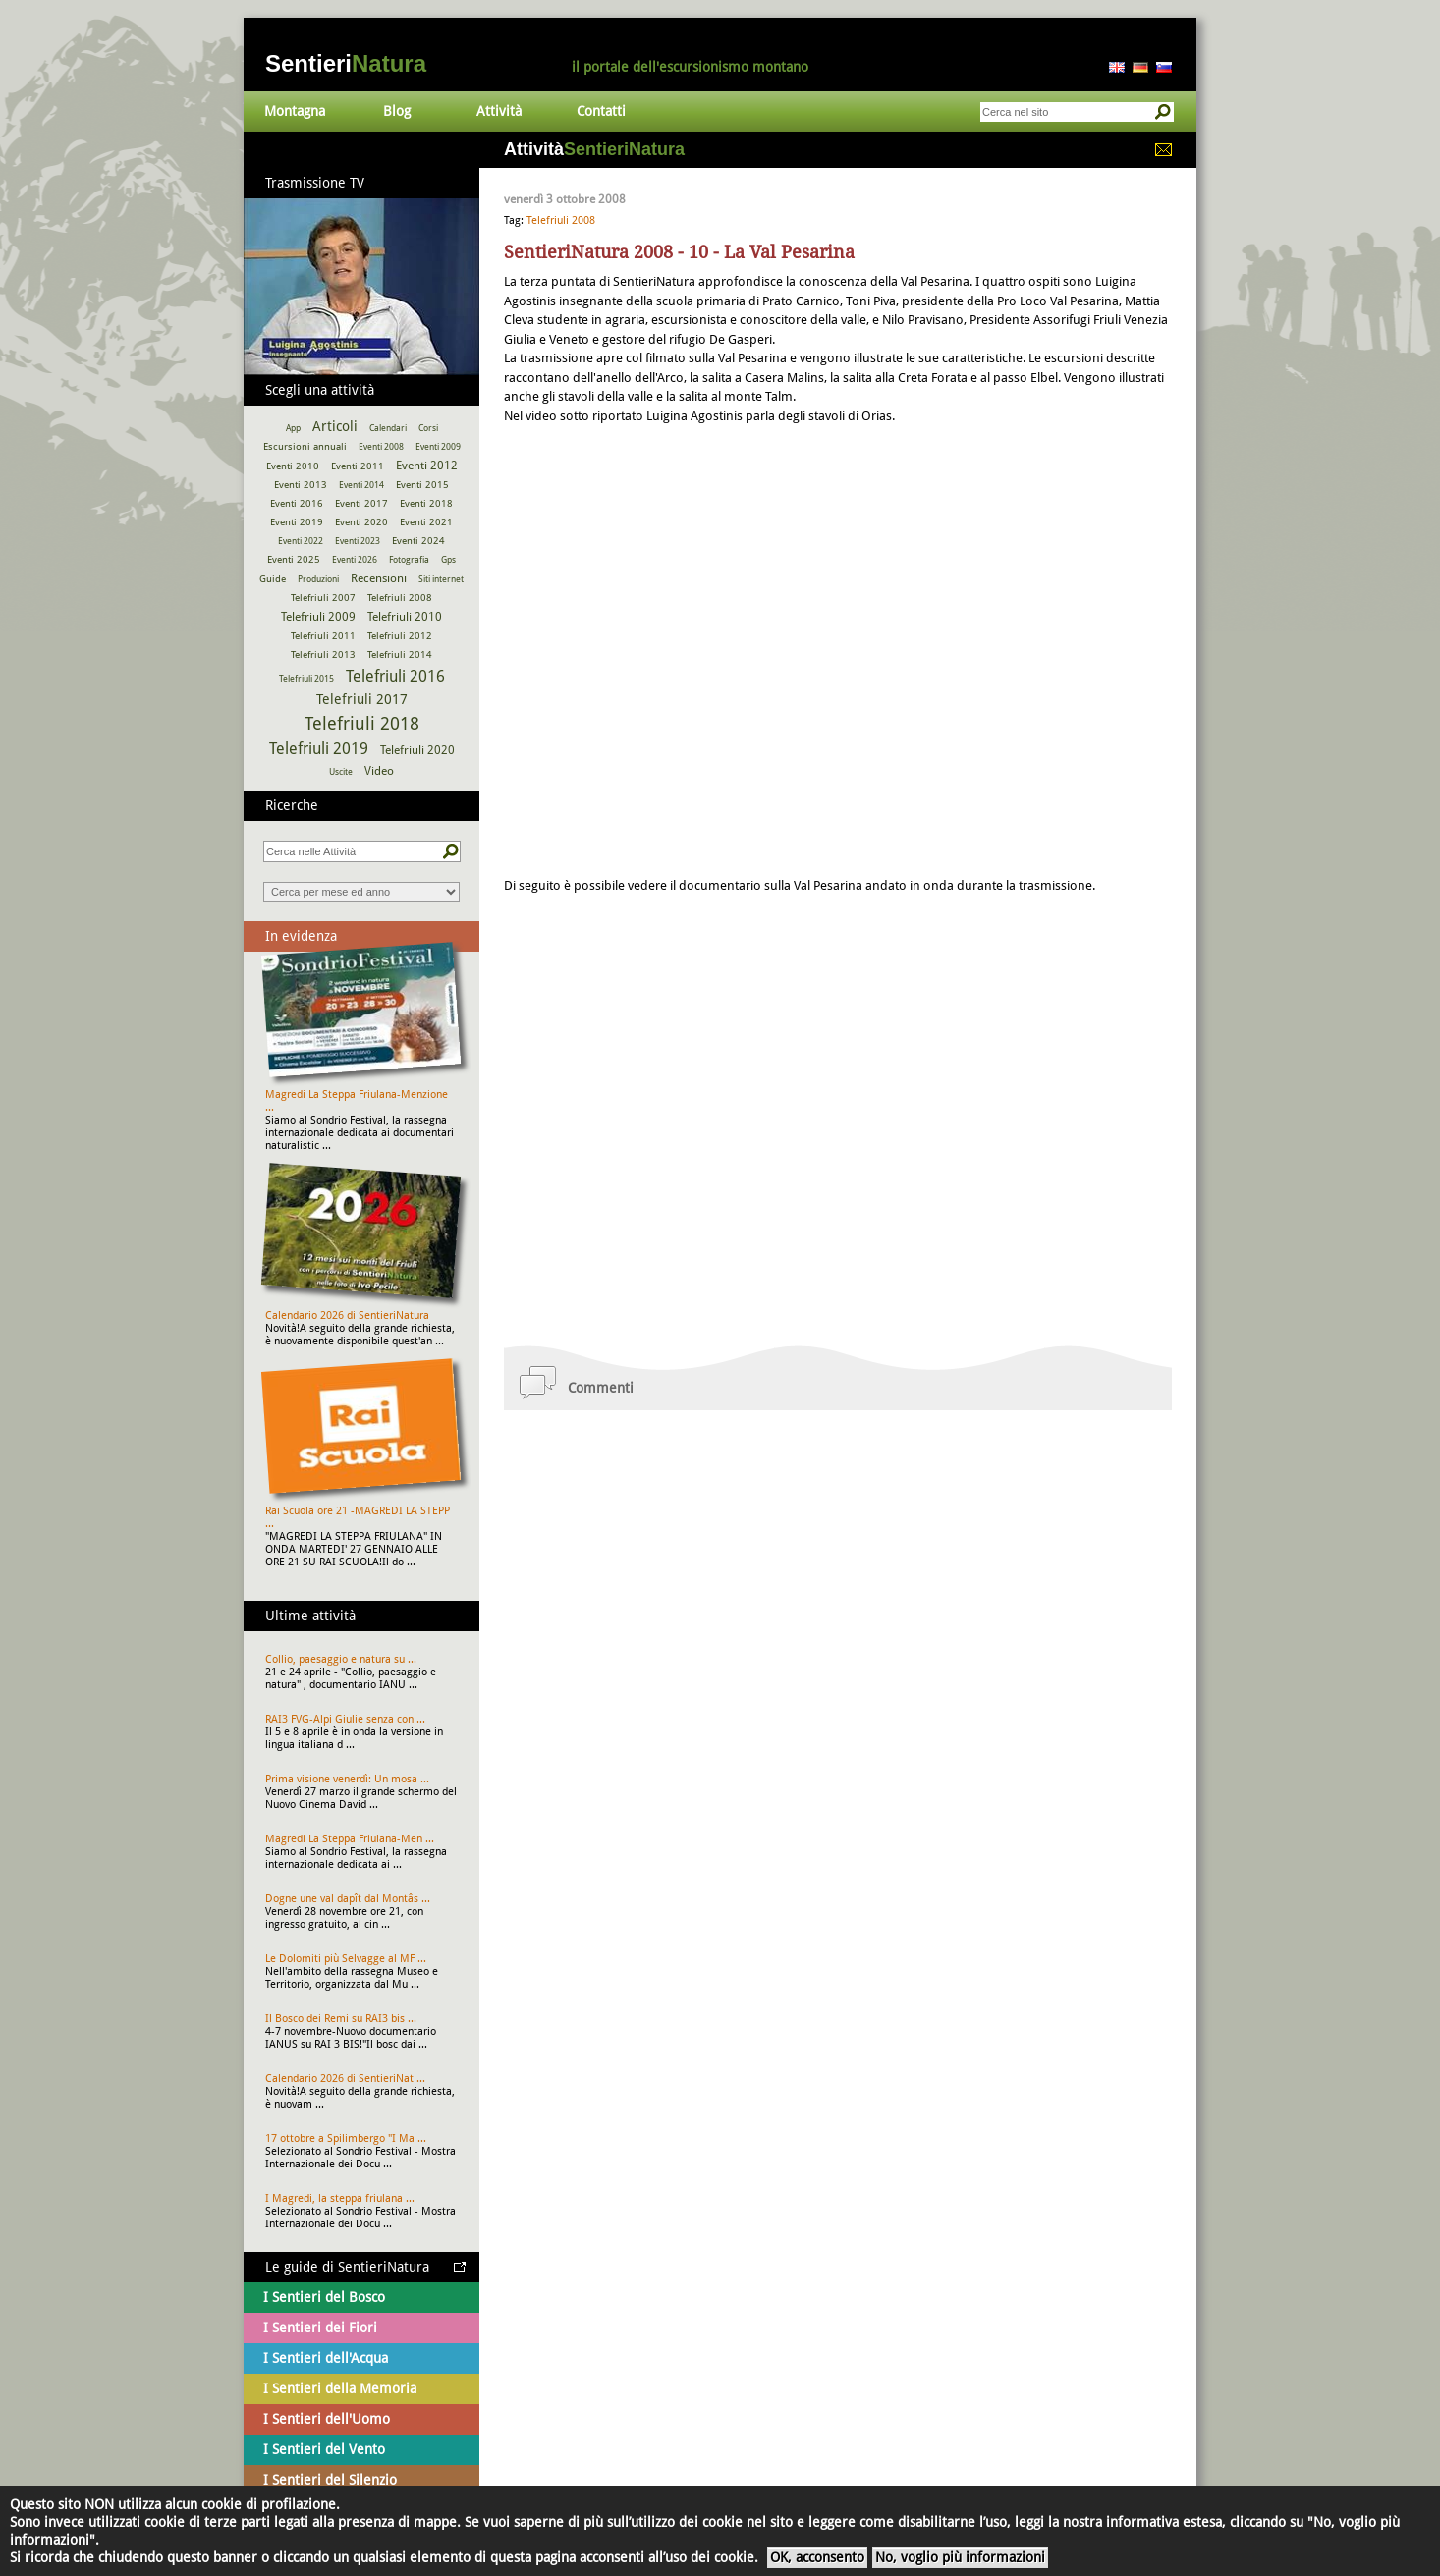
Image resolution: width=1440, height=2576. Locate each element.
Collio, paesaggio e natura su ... (340, 1659)
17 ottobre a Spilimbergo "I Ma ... (345, 2138)
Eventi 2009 (438, 447)
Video (379, 771)
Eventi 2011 (357, 466)
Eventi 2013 (300, 484)
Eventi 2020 (361, 522)
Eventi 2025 (293, 559)
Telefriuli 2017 (362, 699)
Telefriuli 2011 (323, 635)
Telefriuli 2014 (399, 654)
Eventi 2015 (422, 484)
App (293, 428)
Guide (272, 579)
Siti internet (441, 579)
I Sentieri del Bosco (324, 2297)
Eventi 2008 (381, 447)
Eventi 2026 (354, 560)
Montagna (294, 111)
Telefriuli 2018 (362, 723)
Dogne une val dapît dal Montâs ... (347, 1898)
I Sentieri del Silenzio (330, 2480)
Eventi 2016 (296, 503)
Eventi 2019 (296, 522)
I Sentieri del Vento (324, 2449)
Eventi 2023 (357, 541)
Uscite (341, 772)
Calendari (388, 428)
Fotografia (409, 560)
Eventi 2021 (426, 522)
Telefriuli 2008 (560, 220)
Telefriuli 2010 (404, 617)
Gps (448, 560)
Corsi (428, 428)
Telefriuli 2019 (318, 749)
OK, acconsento (817, 2557)
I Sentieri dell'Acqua (325, 2358)
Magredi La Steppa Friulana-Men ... (349, 1839)
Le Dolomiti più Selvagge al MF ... (345, 1958)
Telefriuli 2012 (399, 635)
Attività (499, 111)
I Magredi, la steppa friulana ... (340, 2198)
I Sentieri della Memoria (339, 2388)
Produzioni (318, 579)
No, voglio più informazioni (960, 2557)
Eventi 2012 (427, 465)
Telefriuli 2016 (395, 676)
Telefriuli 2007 (323, 597)
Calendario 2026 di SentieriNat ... (345, 2078)
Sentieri (345, 63)
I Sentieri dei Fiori (320, 2327)
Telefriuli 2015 (306, 679)
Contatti (601, 111)
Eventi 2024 (418, 540)
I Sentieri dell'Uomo (326, 2419)
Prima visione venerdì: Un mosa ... (347, 1779)
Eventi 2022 (300, 541)
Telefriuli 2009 (318, 617)
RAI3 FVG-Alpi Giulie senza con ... (345, 1719)
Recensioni (379, 578)
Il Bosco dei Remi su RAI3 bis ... (340, 2018)
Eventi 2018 (426, 503)
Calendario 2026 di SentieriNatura (347, 1315)
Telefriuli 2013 (323, 654)
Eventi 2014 (361, 485)
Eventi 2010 (292, 466)
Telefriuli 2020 (417, 750)
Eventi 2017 (361, 503)
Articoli (335, 426)
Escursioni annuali (305, 446)
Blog (397, 111)
